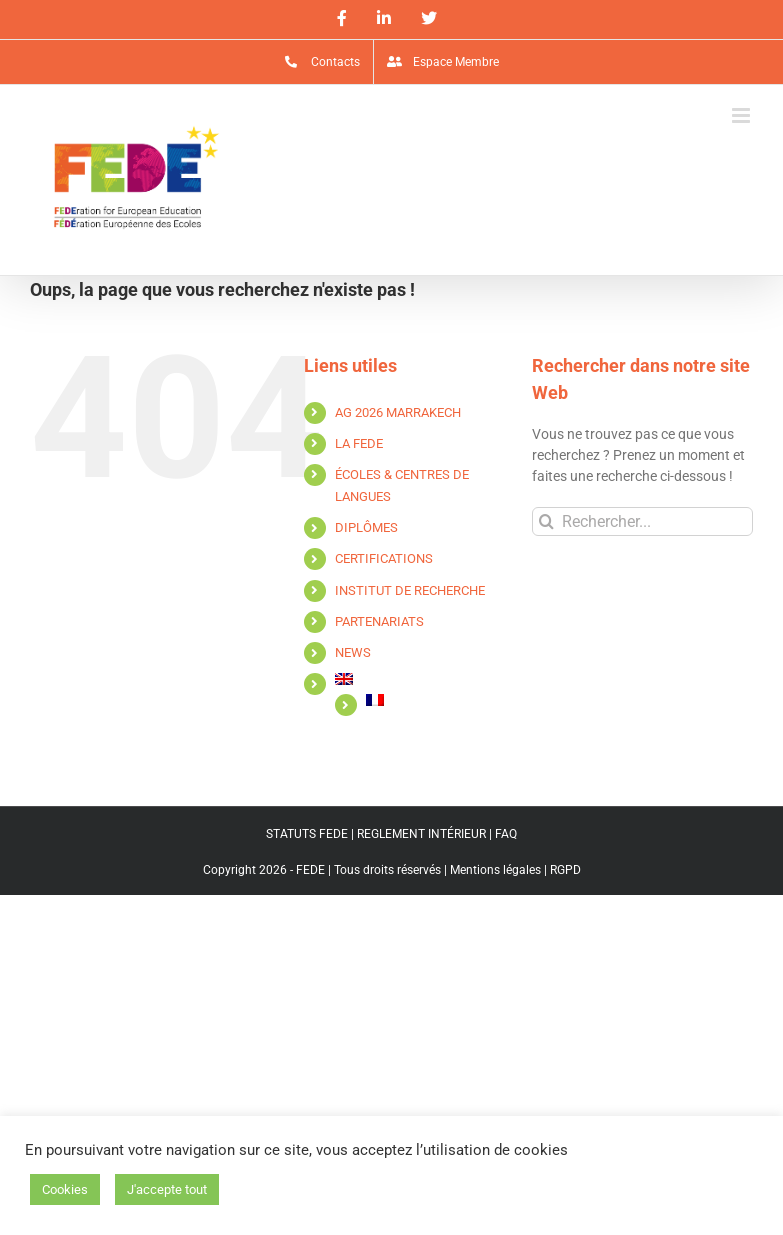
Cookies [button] (65, 1189)
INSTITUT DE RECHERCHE (410, 590)
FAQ (506, 834)
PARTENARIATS (379, 621)
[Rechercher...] (642, 521)
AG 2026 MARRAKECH (398, 412)
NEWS (353, 652)
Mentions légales (495, 870)
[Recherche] (546, 521)
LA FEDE (359, 443)
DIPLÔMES (366, 527)
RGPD (565, 870)
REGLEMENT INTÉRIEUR (421, 834)
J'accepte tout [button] (167, 1189)
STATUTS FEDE (307, 834)
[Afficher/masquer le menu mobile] (742, 115)
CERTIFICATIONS (384, 558)
